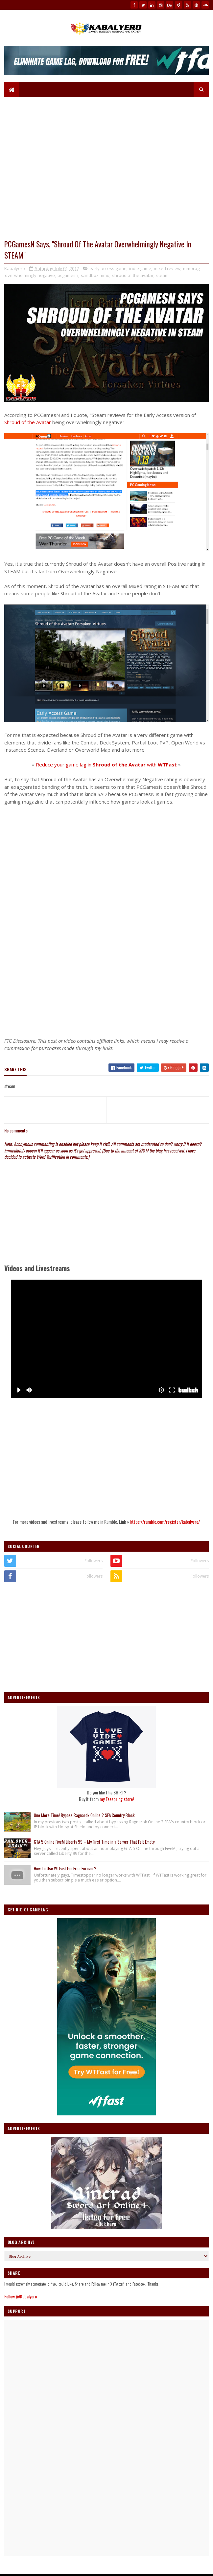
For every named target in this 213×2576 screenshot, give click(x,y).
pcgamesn (68, 275)
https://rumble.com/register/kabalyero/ (165, 1521)
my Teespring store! (117, 1798)
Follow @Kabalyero (20, 2296)
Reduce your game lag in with (106, 764)
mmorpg (191, 268)
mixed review (167, 268)
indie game (140, 268)
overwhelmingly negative (30, 275)
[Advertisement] (106, 986)
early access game (108, 268)
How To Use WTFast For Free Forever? (65, 1868)
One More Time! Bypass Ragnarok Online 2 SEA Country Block (84, 1815)
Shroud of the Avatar (27, 422)
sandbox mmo (95, 275)
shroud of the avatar (133, 275)
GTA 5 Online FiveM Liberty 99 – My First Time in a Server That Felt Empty (94, 1841)
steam (162, 275)
